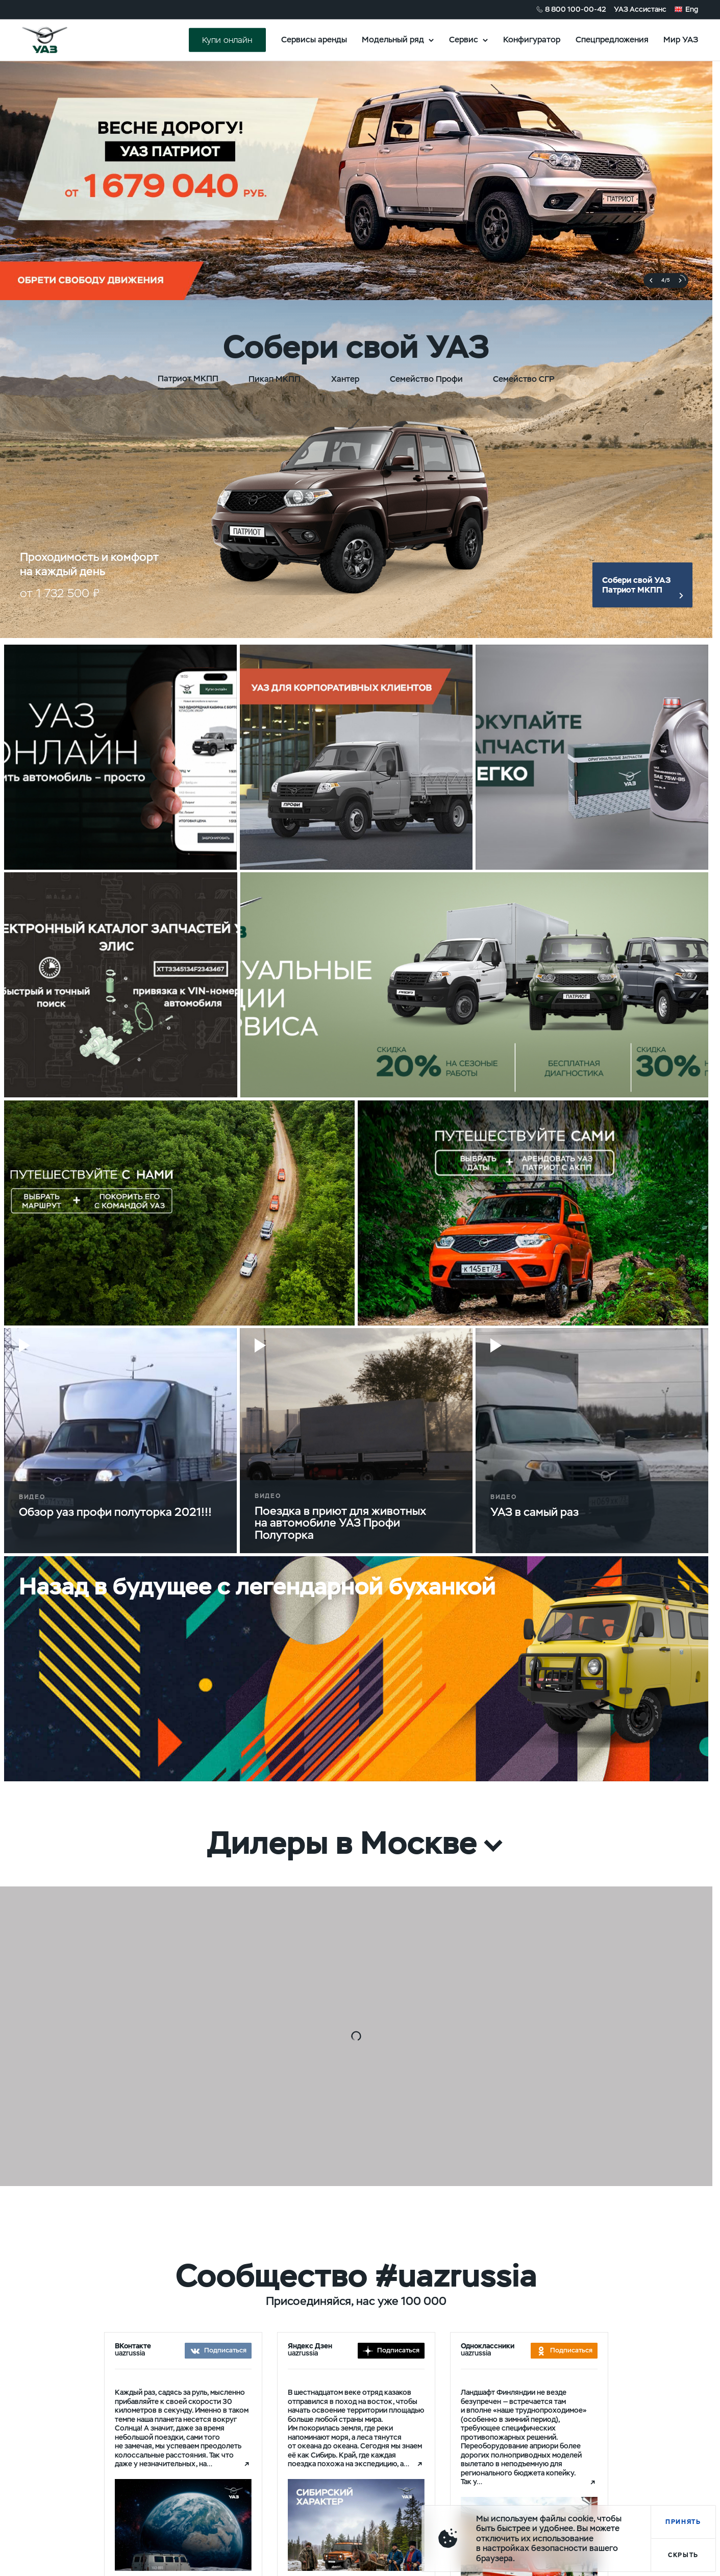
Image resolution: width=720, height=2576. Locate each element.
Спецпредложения (612, 39)
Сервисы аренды (314, 39)
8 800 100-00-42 (575, 9)
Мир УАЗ (680, 39)
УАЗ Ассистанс (640, 9)
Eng (691, 9)
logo (57, 40)
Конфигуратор (531, 39)
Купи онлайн (227, 40)
